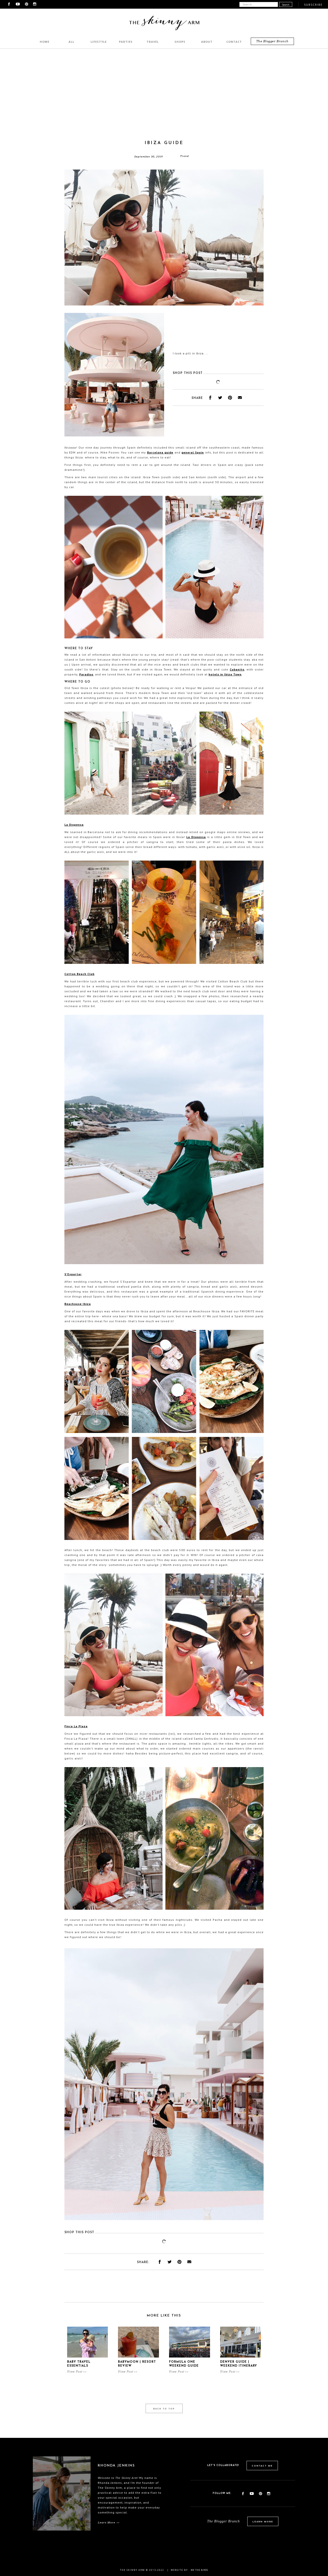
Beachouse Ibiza (77, 1304)
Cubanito (237, 669)
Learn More (262, 2522)
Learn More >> (109, 2522)
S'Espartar (73, 1274)
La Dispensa (74, 824)
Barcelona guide (160, 452)
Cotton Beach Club (79, 974)
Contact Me (262, 2466)
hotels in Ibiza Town (225, 674)
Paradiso (86, 674)
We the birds (199, 2570)
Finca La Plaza (76, 1726)
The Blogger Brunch (272, 41)
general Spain (192, 452)
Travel (184, 156)
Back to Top (164, 2409)
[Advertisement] (164, 103)
